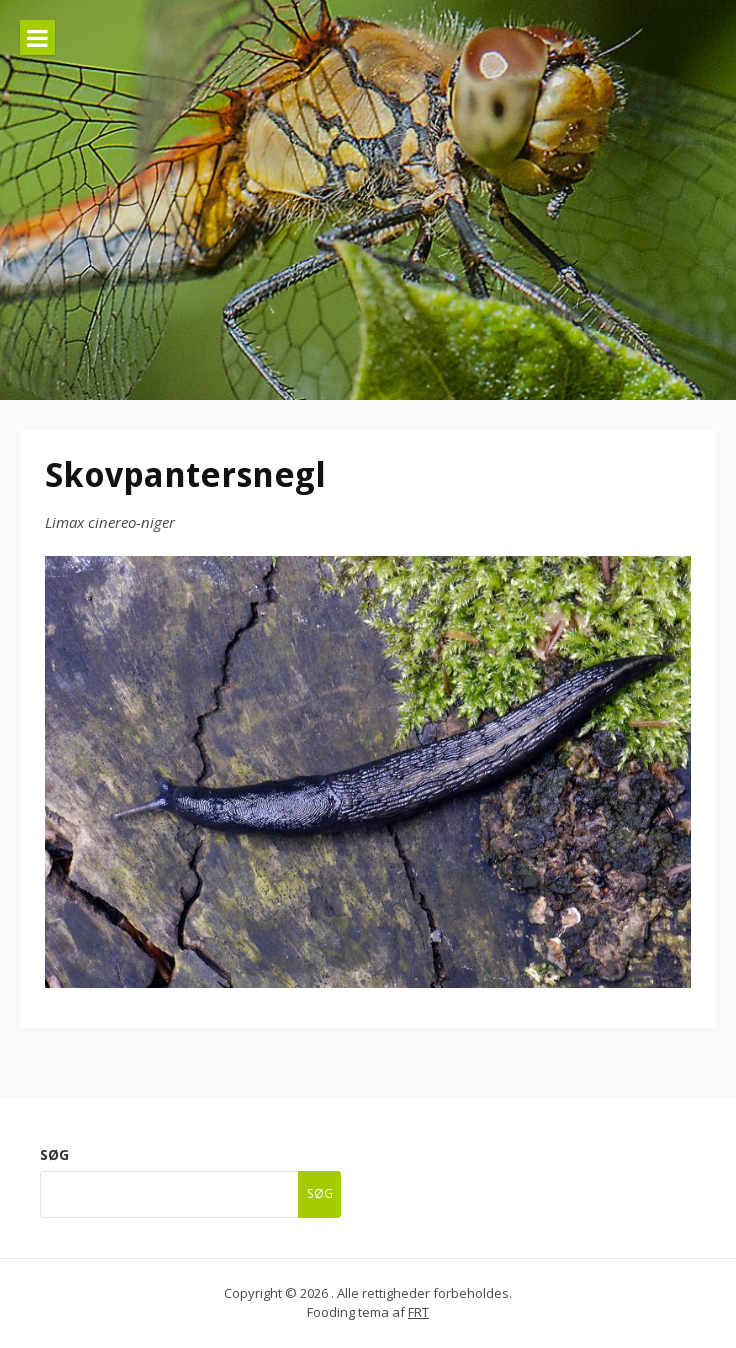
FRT (418, 1312)
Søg (54, 1154)
